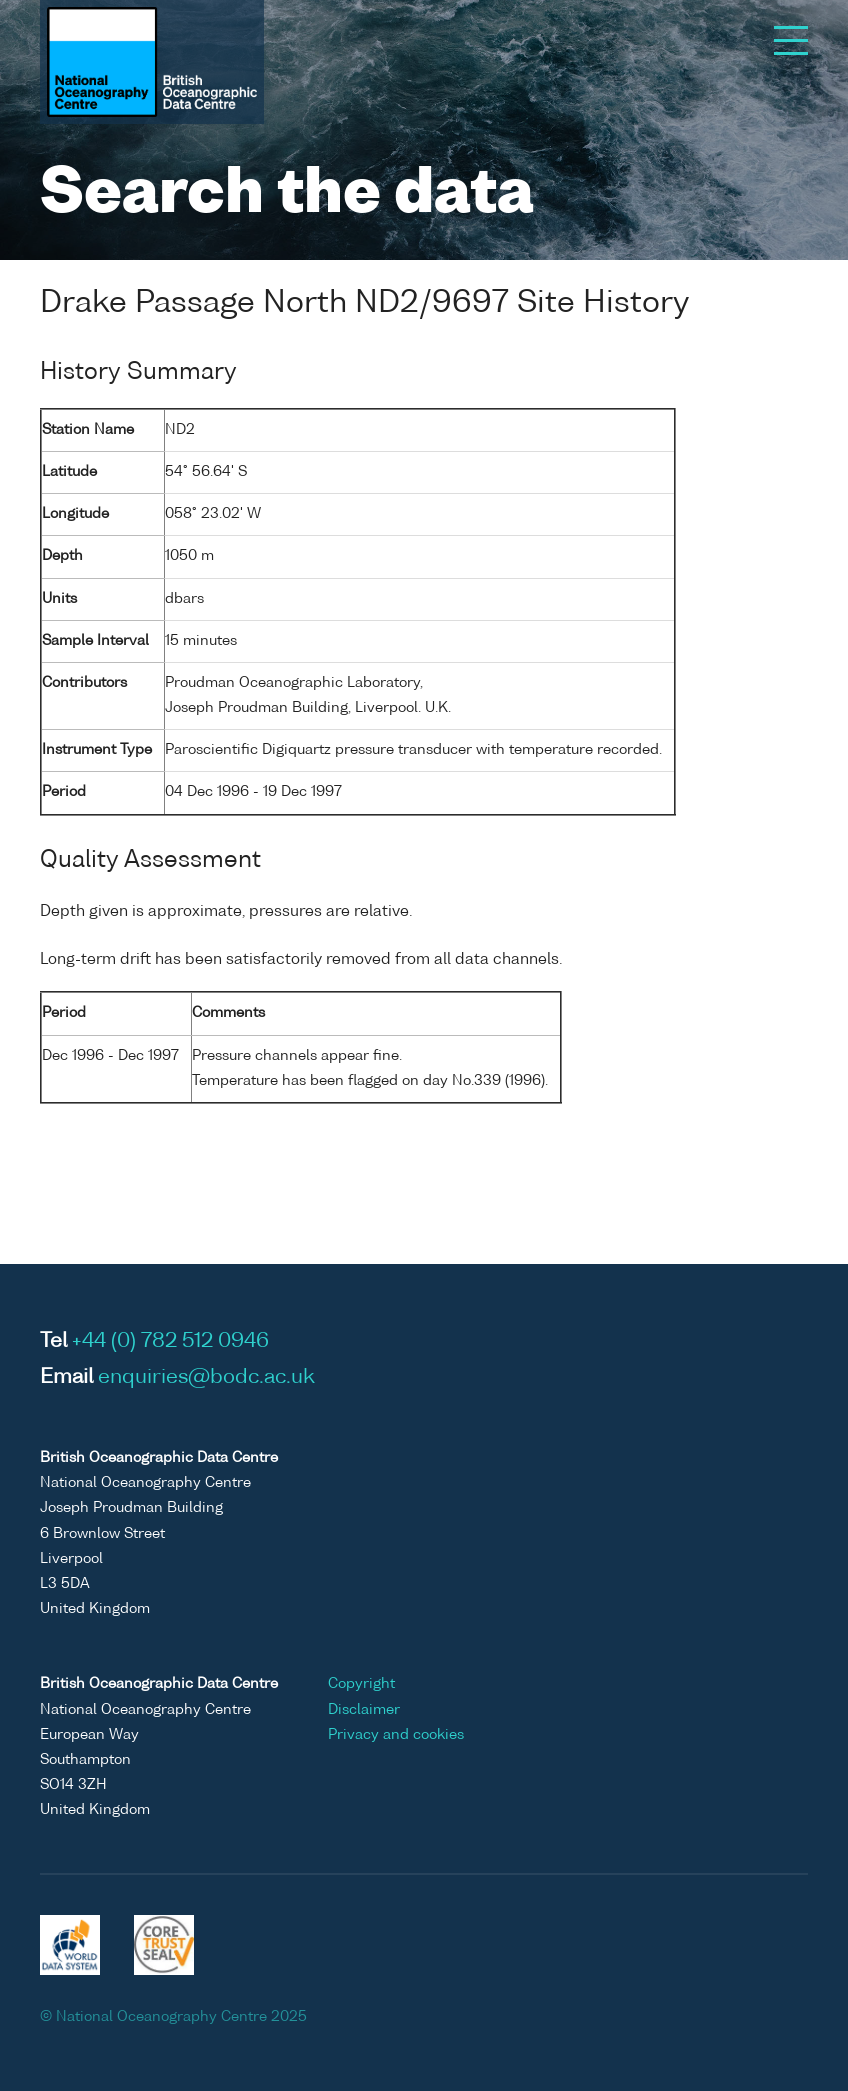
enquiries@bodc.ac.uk (206, 1378)
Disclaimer (364, 1710)
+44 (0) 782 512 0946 (170, 1342)
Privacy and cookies (396, 1735)
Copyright (361, 1684)
